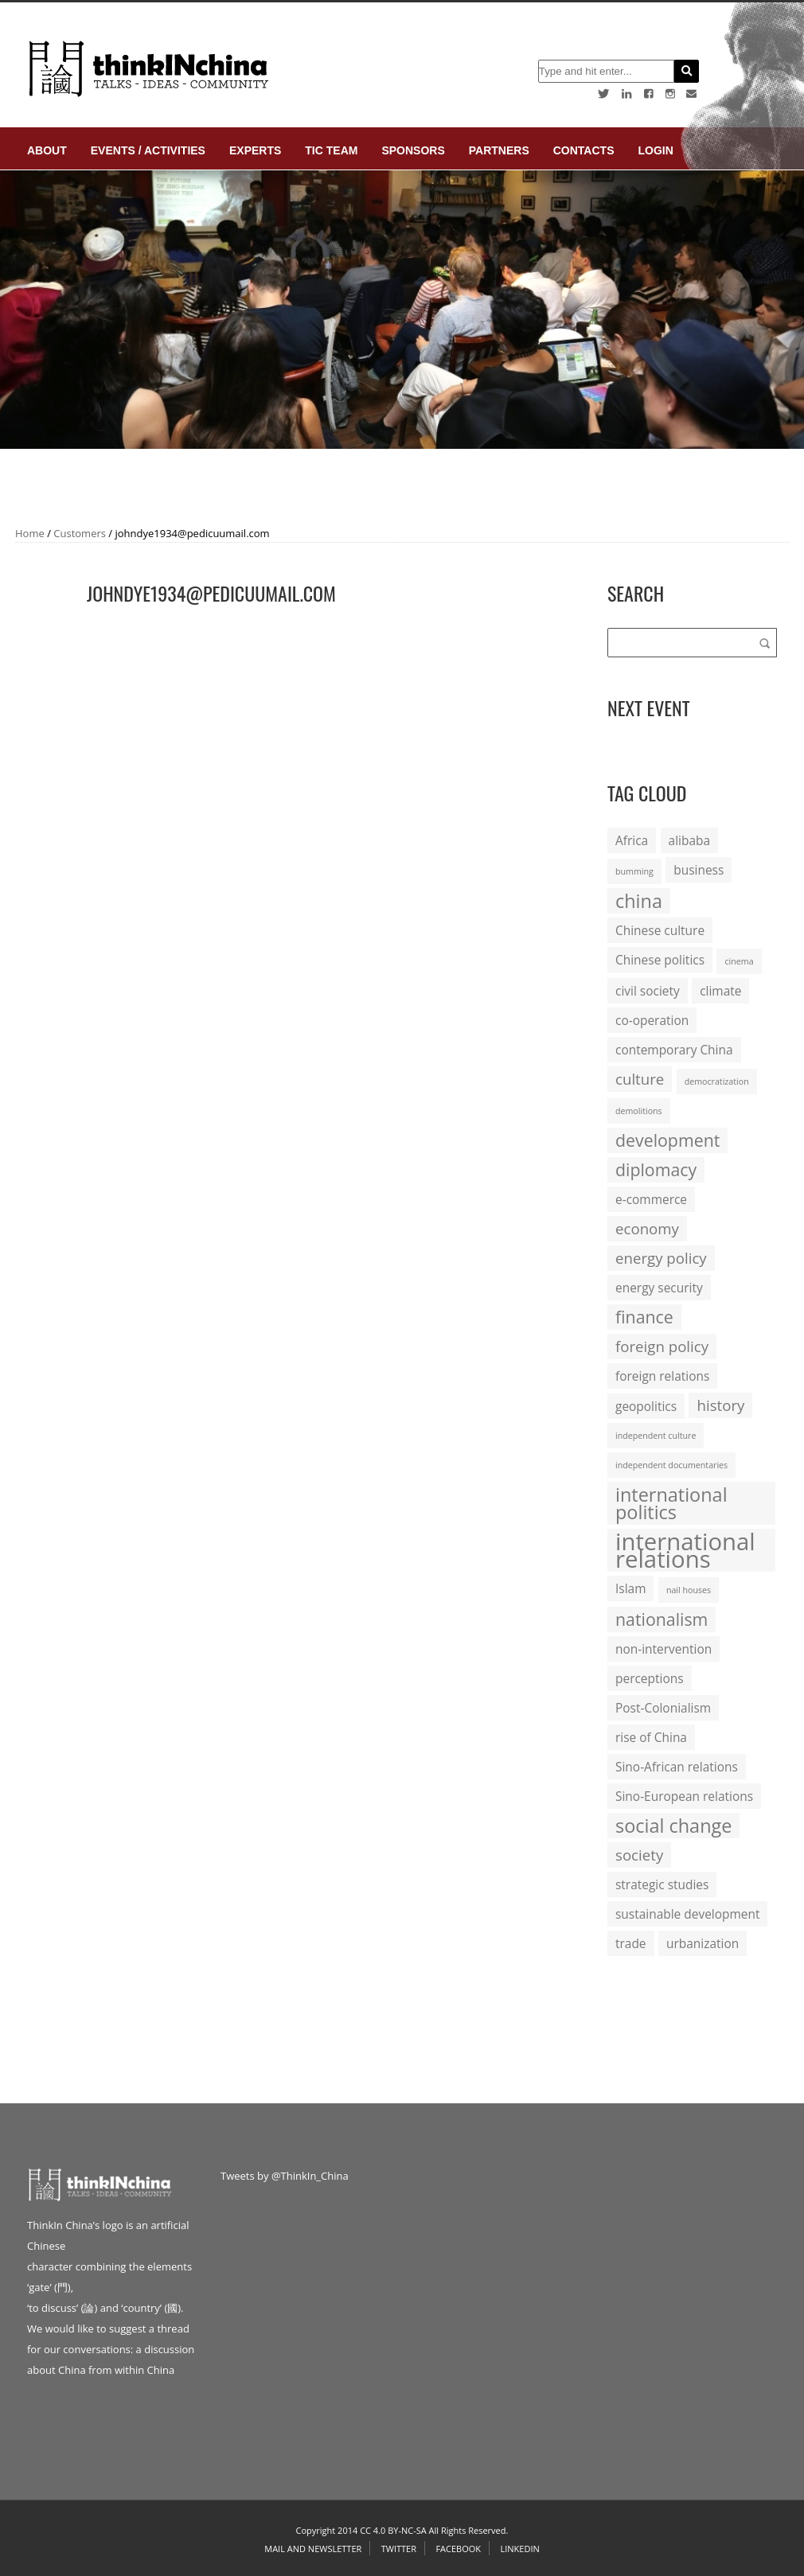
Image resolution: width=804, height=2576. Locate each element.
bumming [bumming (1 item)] (634, 871)
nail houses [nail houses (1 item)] (688, 1590)
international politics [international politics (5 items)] (671, 1503)
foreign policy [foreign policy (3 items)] (661, 1346)
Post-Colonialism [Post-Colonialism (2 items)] (663, 1708)
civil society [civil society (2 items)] (647, 991)
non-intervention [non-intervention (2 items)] (663, 1649)
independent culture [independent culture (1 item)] (655, 1435)
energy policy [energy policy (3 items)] (661, 1258)
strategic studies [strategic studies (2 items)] (661, 1884)
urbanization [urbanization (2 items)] (702, 1943)
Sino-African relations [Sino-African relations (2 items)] (676, 1766)
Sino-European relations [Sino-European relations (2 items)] (684, 1796)
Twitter (398, 2549)
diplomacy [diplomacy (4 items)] (656, 1169)
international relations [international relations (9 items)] (685, 1550)
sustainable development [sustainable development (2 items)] (687, 1914)
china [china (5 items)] (638, 901)
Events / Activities (148, 150)
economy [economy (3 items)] (647, 1228)
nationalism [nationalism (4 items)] (661, 1619)
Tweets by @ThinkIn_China (285, 2176)
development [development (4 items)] (667, 1140)
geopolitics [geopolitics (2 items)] (646, 1406)
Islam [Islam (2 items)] (630, 1588)
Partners (499, 150)
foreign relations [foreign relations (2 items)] (662, 1376)
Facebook (458, 2549)
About (47, 150)
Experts (255, 150)
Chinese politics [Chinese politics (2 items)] (659, 959)
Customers (79, 533)
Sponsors (412, 150)
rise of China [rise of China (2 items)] (651, 1737)
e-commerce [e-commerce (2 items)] (651, 1199)
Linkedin (519, 2549)
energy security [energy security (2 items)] (659, 1287)
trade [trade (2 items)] (630, 1943)
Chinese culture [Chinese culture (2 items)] (659, 930)
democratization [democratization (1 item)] (717, 1081)
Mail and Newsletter (312, 2549)
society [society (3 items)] (639, 1855)
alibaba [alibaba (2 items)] (689, 840)
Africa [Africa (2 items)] (631, 840)
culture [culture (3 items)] (639, 1079)
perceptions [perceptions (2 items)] (649, 1678)
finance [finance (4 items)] (644, 1316)
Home (30, 533)
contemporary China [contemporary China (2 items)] (674, 1049)
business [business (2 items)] (698, 870)
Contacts (584, 150)
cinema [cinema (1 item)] (738, 961)
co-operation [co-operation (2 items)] (652, 1020)
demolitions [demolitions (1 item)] (638, 1111)
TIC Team (331, 150)
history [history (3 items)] (720, 1405)
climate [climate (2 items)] (720, 991)
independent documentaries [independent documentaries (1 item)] (671, 1465)
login (655, 150)
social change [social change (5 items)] (673, 1825)
